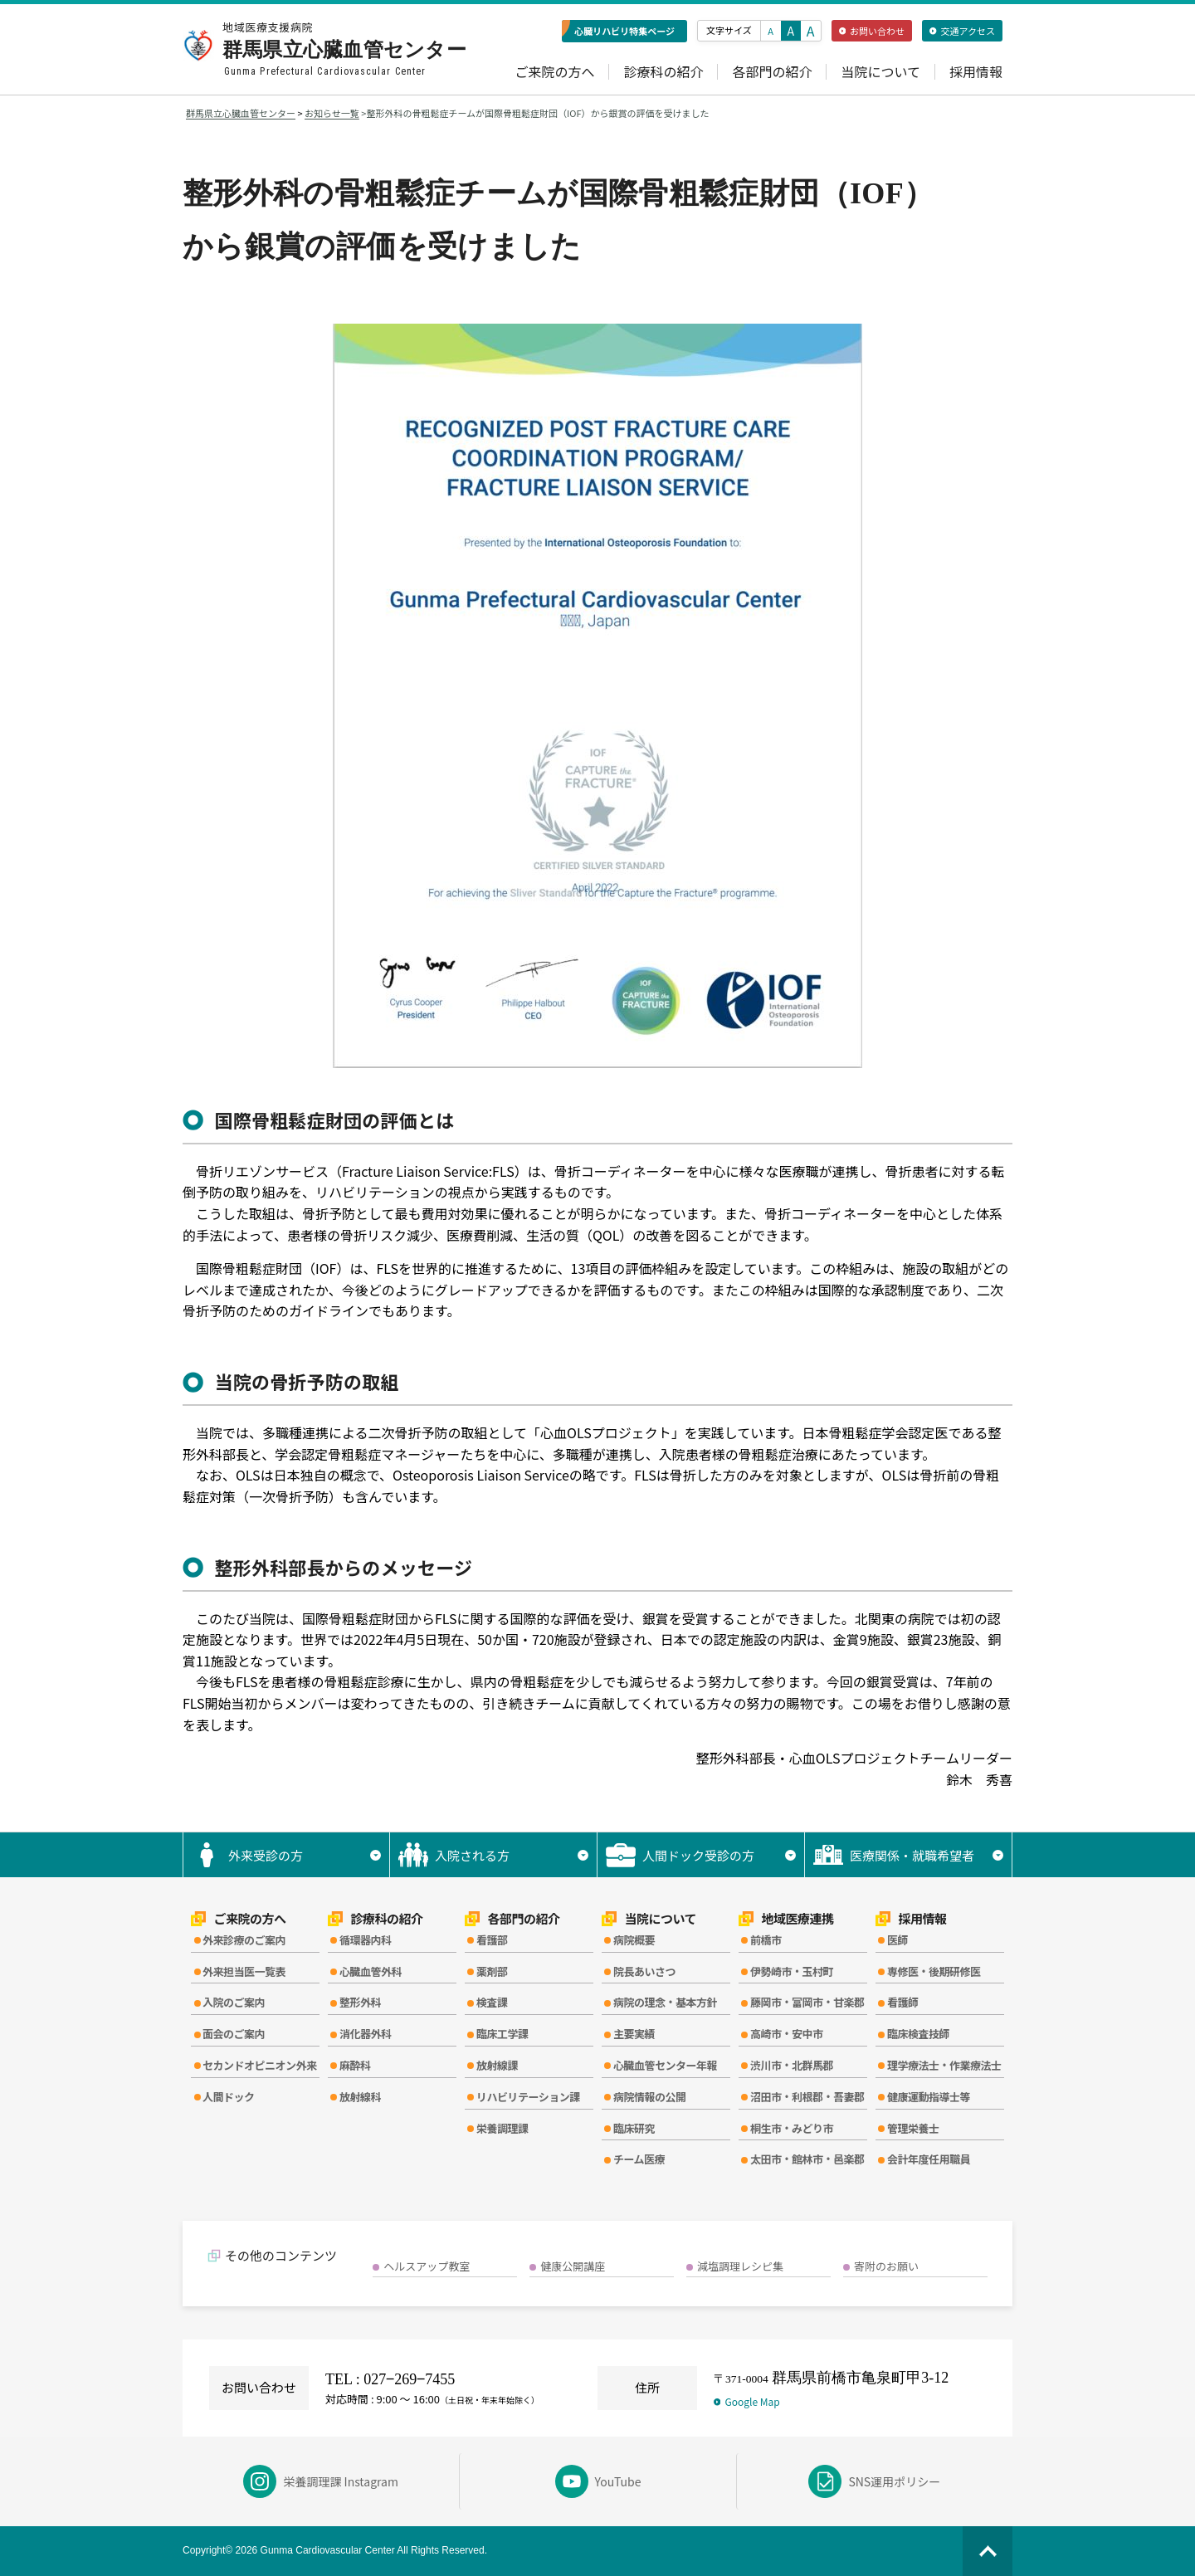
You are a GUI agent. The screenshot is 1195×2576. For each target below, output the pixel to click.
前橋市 (766, 1940)
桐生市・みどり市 (791, 2128)
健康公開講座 (572, 2266)
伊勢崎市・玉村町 (791, 1971)
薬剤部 (492, 1971)
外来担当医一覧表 (243, 1971)
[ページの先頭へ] (987, 2551)
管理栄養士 (913, 2128)
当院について (880, 72)
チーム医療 (639, 2159)
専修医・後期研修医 (934, 1971)
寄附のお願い (886, 2266)
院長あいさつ (644, 1971)
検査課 (492, 2002)
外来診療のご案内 (243, 1940)
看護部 (492, 1940)
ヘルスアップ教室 (426, 2266)
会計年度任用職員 (928, 2159)
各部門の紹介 (772, 72)
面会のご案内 (233, 2034)
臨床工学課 (502, 2034)
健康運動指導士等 (928, 2097)
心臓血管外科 (370, 1971)
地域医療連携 (786, 1919)
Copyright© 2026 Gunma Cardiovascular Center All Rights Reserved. (335, 2550)
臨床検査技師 (918, 2034)
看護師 (903, 2002)
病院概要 (634, 1940)
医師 (897, 1940)
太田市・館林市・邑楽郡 (807, 2159)
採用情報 (975, 72)
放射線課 (497, 2065)
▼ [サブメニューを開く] (375, 1855)
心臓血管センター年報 (665, 2065)
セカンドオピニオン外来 (259, 2065)
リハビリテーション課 (528, 2097)
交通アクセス (962, 30)
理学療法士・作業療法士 (944, 2065)
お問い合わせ (872, 30)
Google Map (747, 2401)
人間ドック (228, 2097)
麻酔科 (355, 2065)
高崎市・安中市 (786, 2034)
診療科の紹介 (663, 72)
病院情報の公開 (649, 2097)
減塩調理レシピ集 (740, 2266)
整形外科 (360, 2002)
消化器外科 (365, 2034)
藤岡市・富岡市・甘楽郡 (807, 2002)
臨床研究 (634, 2128)
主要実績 (634, 2034)
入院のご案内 (233, 2002)
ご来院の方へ (554, 72)
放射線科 (360, 2097)
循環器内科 (365, 1940)
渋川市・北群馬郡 (791, 2065)
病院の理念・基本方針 (665, 2002)
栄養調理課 (502, 2128)
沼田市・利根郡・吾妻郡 (807, 2097)
